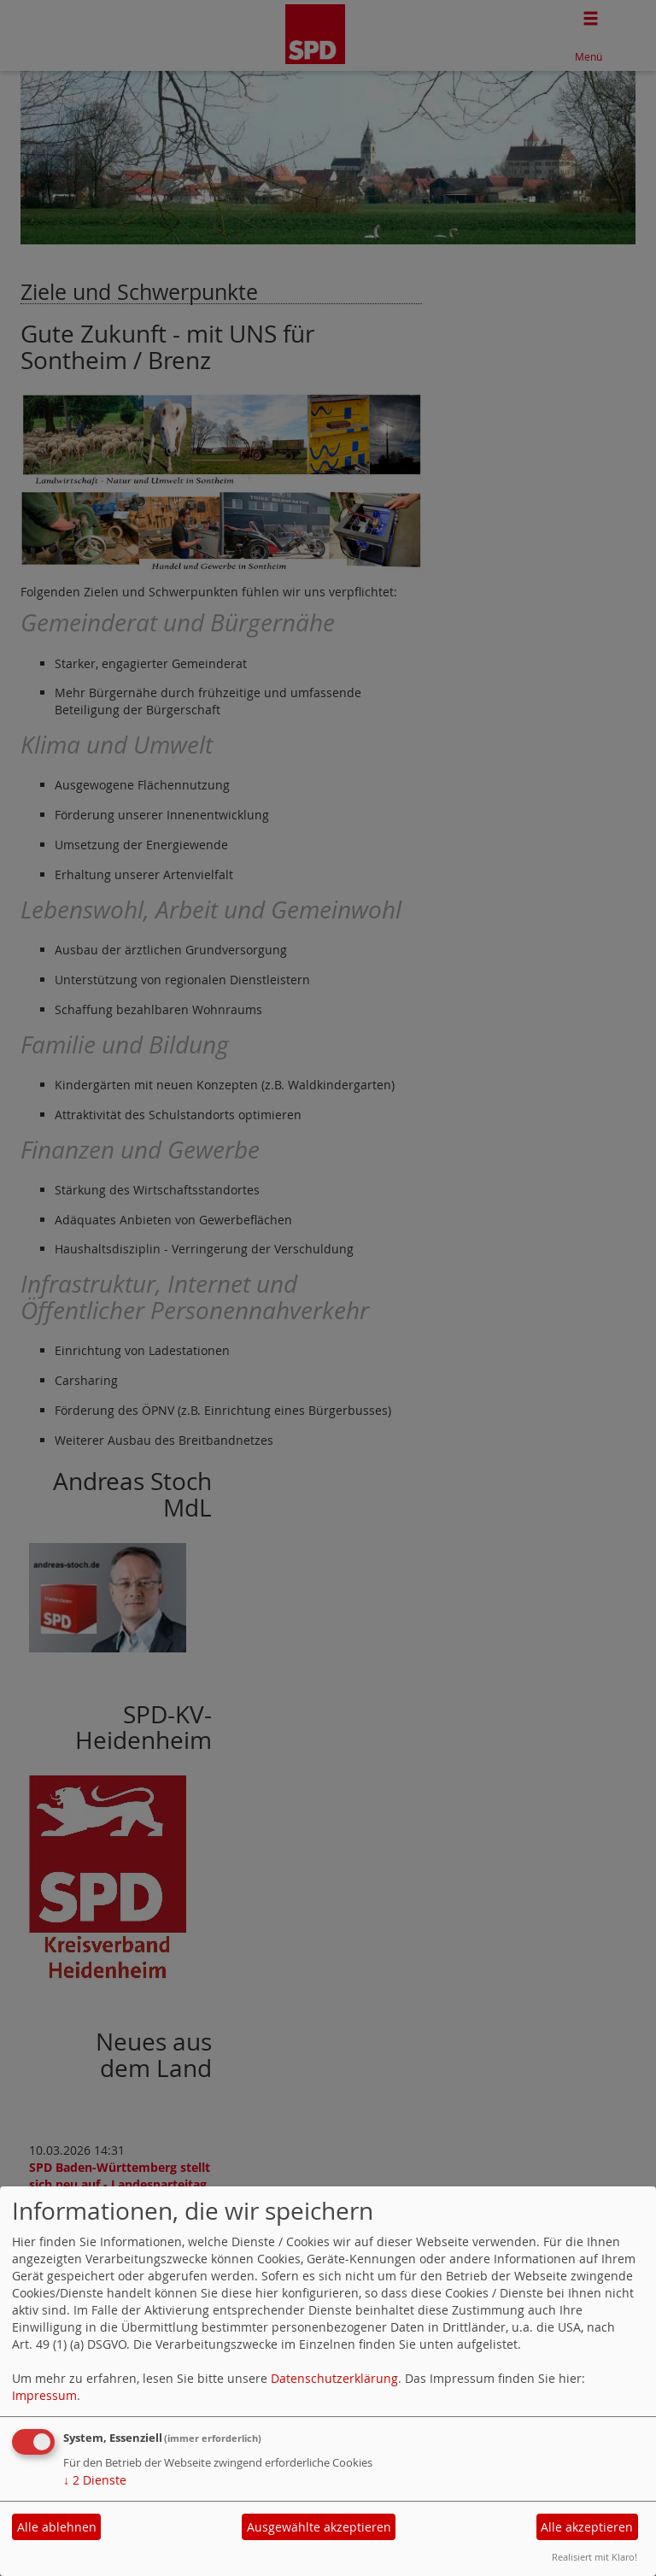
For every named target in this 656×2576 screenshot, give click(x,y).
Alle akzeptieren (587, 2527)
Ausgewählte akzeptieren (319, 2527)
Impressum (44, 2395)
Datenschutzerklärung (334, 2378)
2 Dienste (94, 2480)
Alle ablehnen (57, 2527)
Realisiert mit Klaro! (594, 2556)
